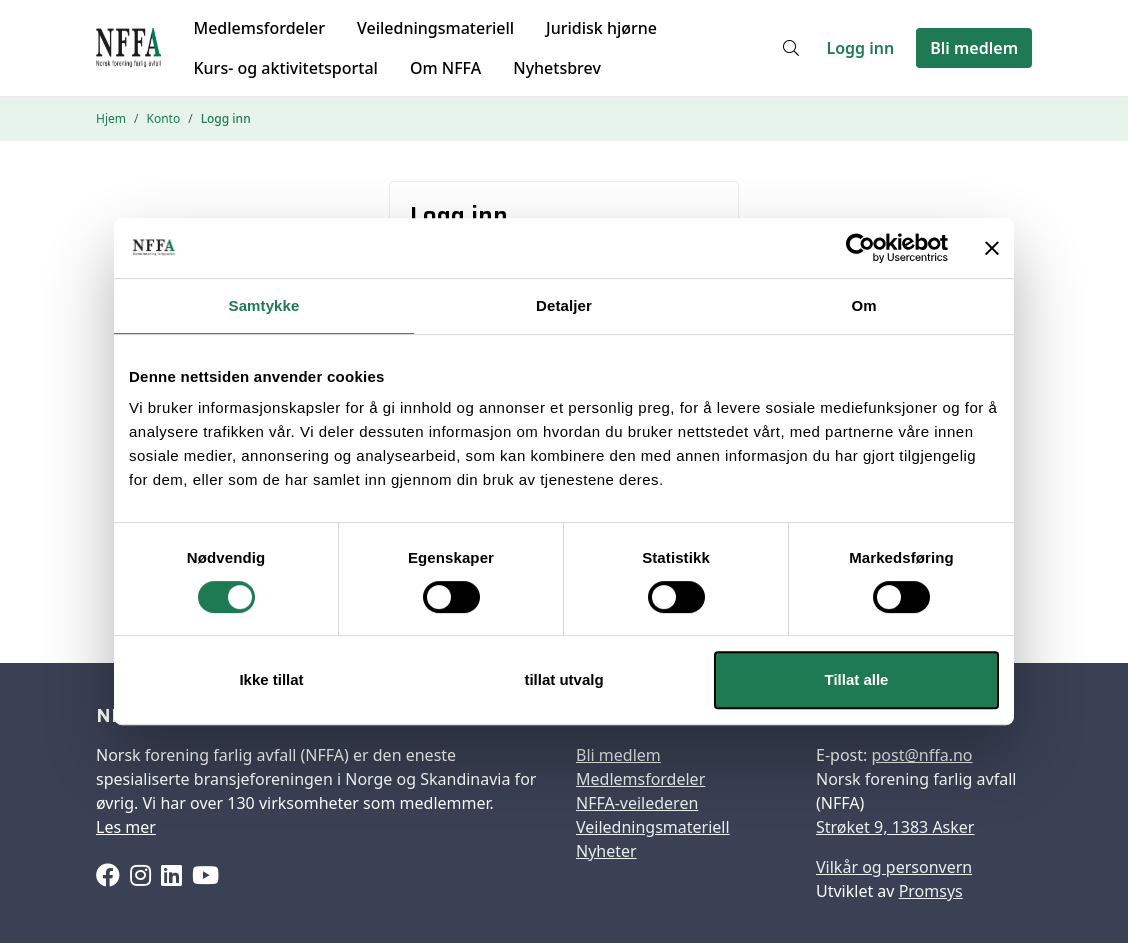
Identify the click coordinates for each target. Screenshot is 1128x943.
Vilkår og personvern (894, 867)
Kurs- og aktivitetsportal (285, 68)
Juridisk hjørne (601, 28)
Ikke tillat (271, 679)
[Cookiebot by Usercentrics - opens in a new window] (860, 248)
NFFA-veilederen (637, 803)
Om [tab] (863, 305)
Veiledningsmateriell (435, 28)
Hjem (111, 118)
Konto (163, 118)
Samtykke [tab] (264, 305)
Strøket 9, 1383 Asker (895, 827)
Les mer (126, 827)
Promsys (931, 891)
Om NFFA (445, 68)
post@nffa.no (921, 755)
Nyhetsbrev (557, 68)
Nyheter (606, 851)
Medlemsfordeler (259, 28)
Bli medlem (974, 48)
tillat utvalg (563, 679)
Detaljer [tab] (564, 305)
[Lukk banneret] (992, 248)
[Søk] (791, 48)
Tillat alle (857, 679)
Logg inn (861, 48)
